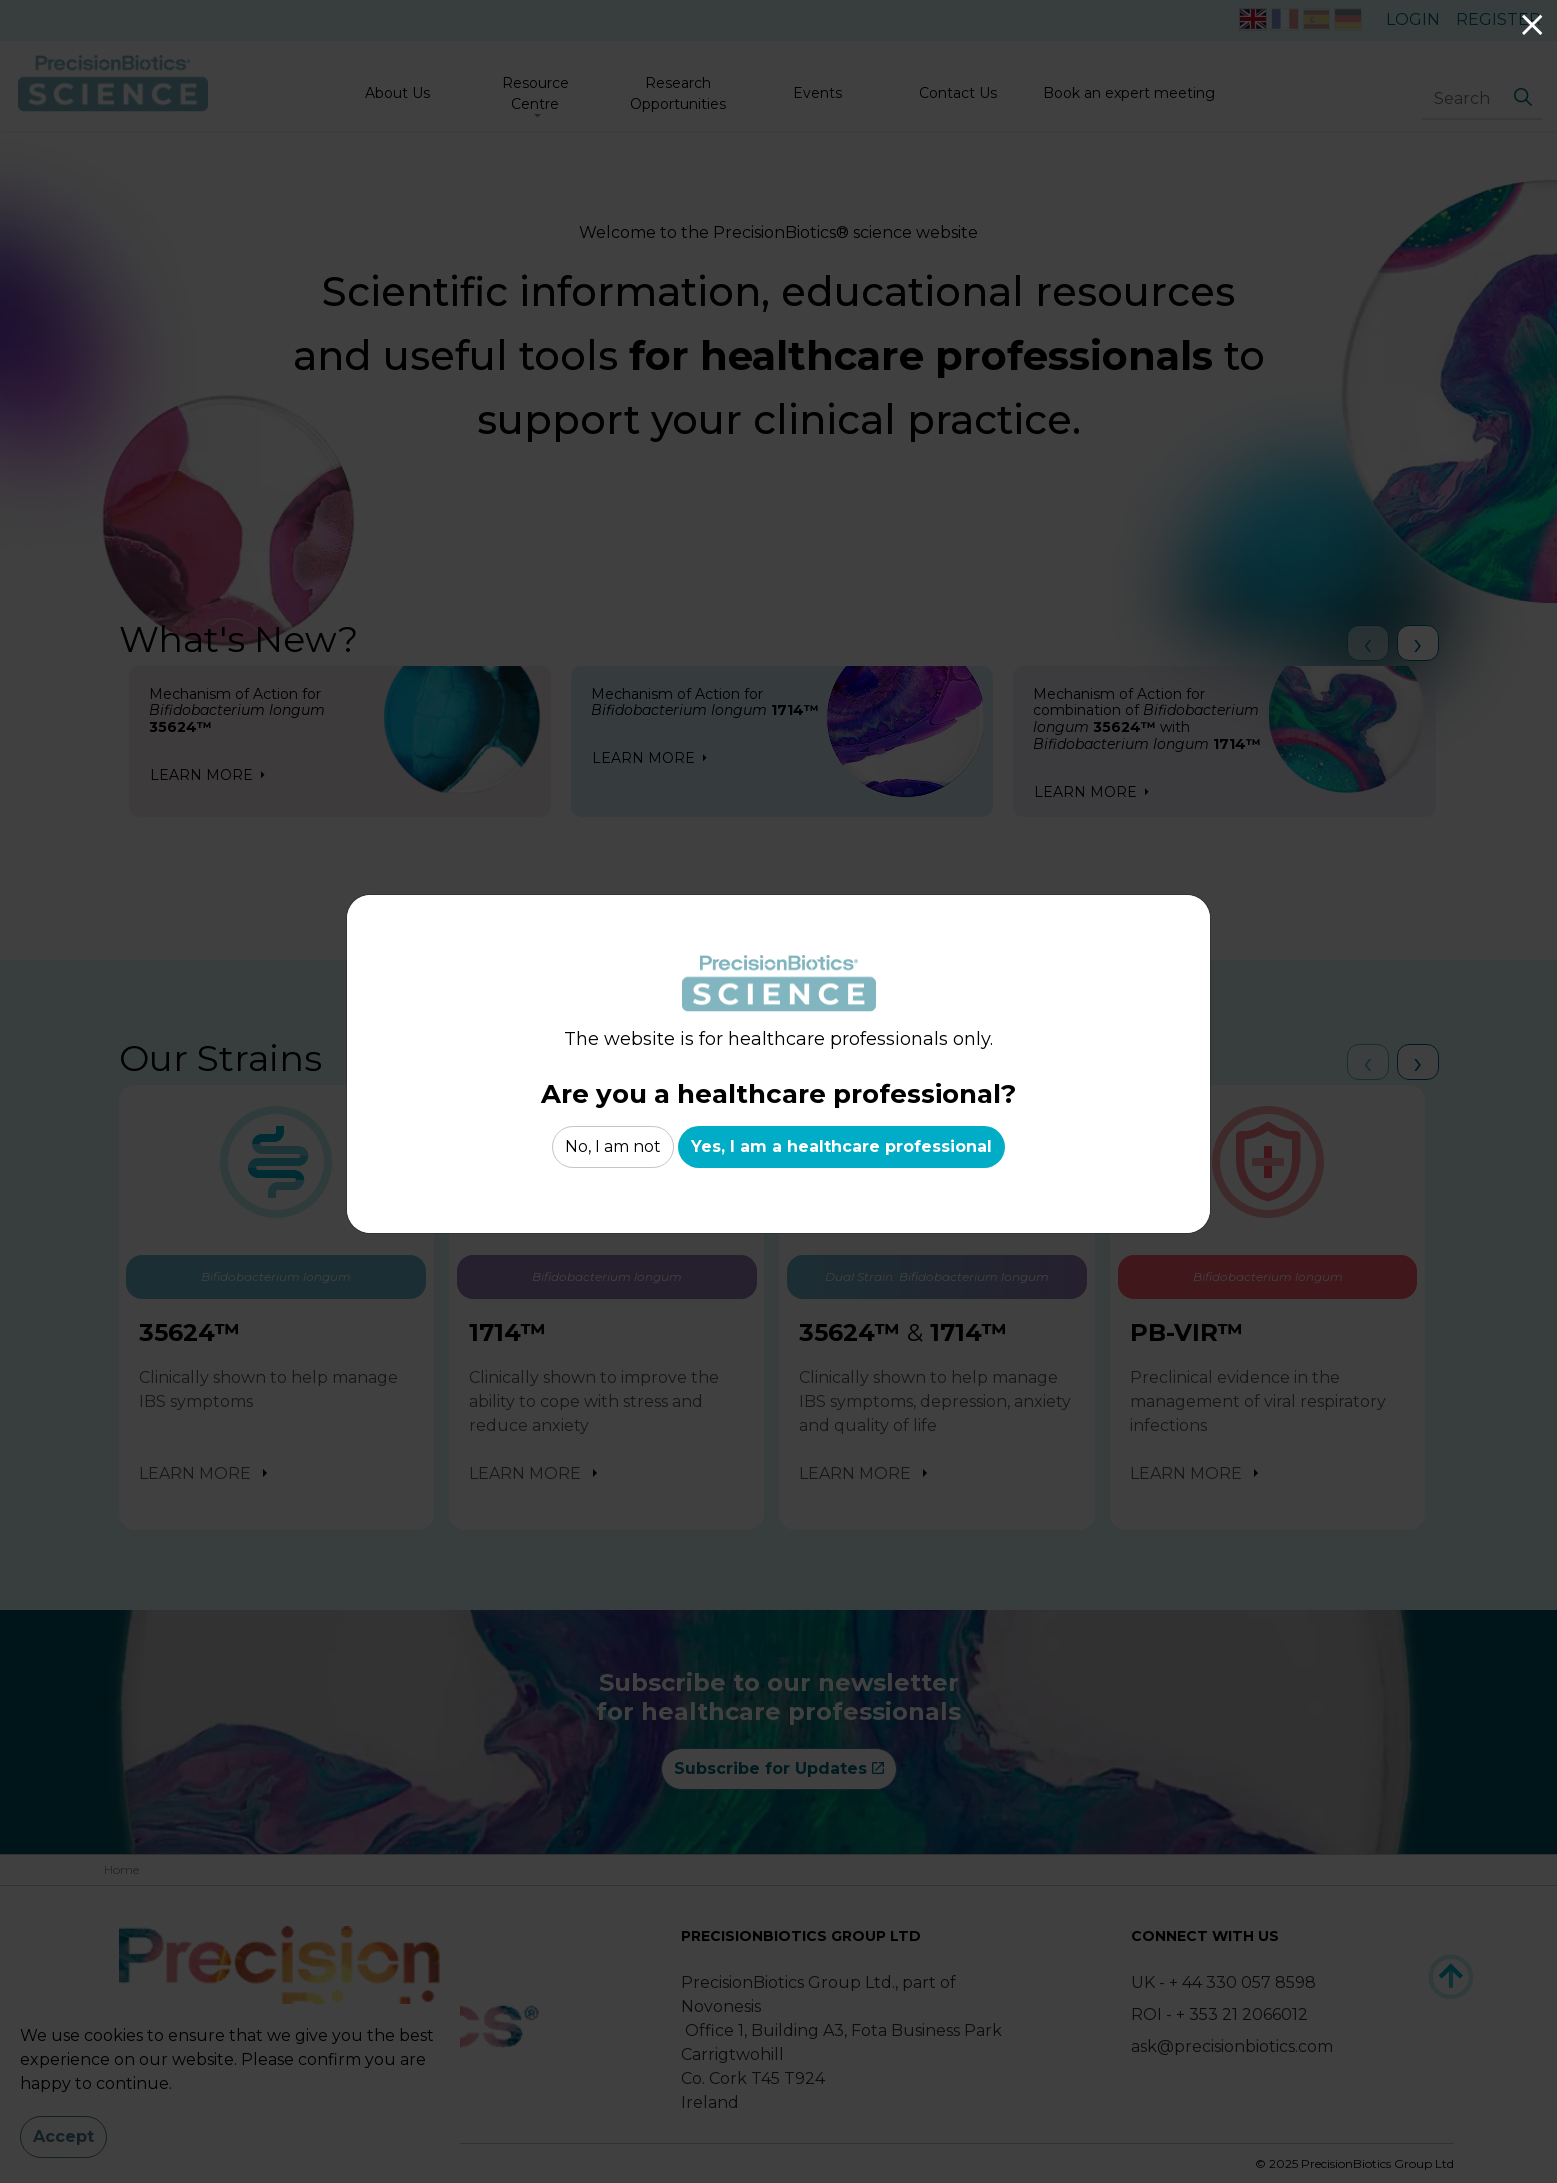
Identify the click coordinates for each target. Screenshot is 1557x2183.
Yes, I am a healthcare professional (841, 1147)
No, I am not (613, 1147)
